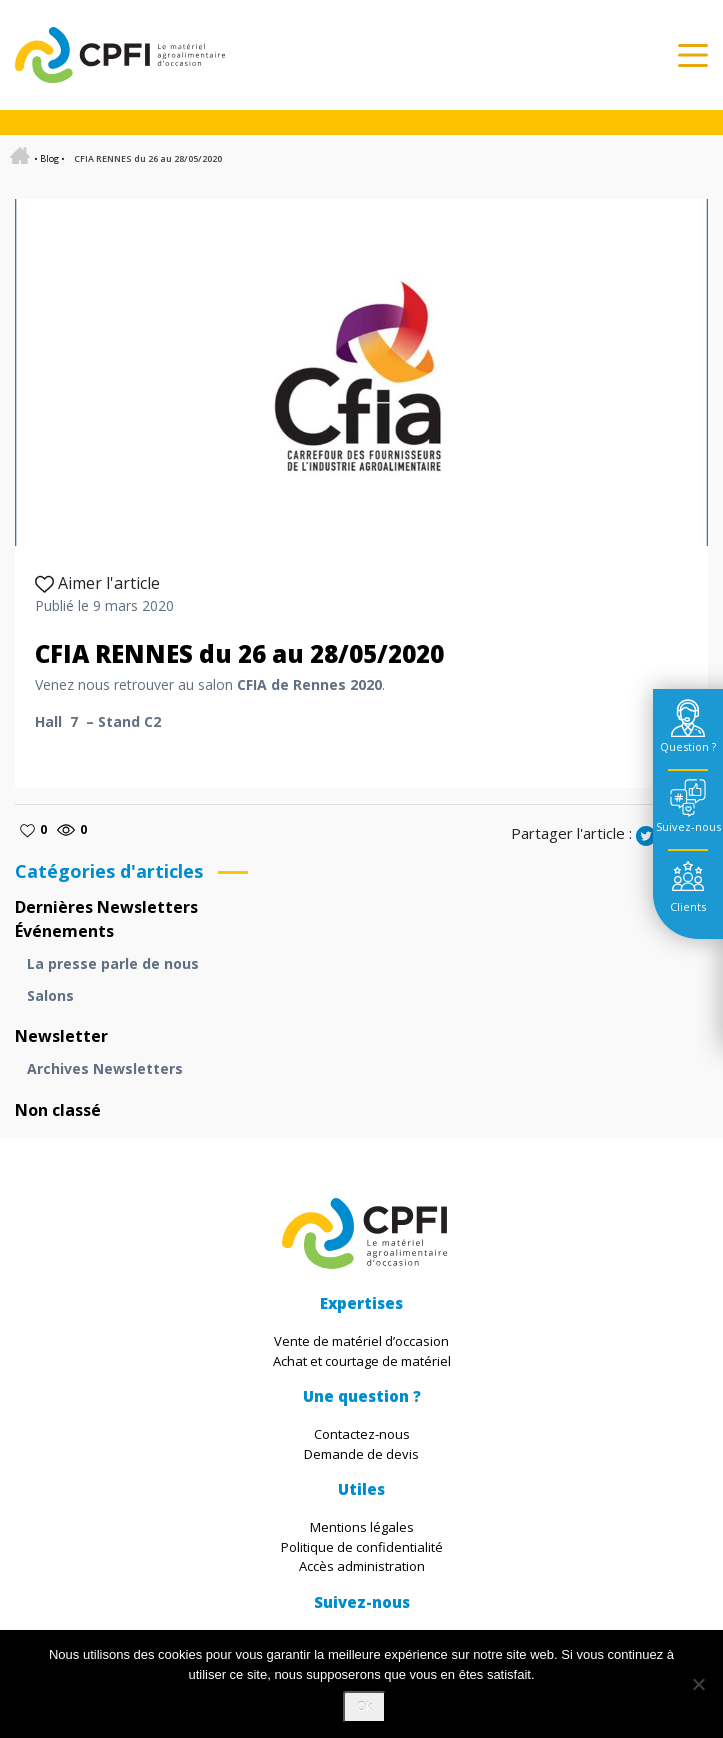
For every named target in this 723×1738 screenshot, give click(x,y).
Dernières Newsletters (106, 907)
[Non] (698, 1684)
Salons (50, 995)
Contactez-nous (362, 1434)
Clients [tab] (688, 906)
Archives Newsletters (105, 1068)
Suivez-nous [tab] (688, 826)
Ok (364, 1707)
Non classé (58, 1110)
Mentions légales (362, 1527)
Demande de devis (361, 1454)
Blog (49, 158)
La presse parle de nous (113, 963)
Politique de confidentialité (362, 1547)
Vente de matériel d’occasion (361, 1341)
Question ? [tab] (688, 746)
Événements (64, 931)
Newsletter (61, 1036)
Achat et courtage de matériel (362, 1361)
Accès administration (362, 1566)
